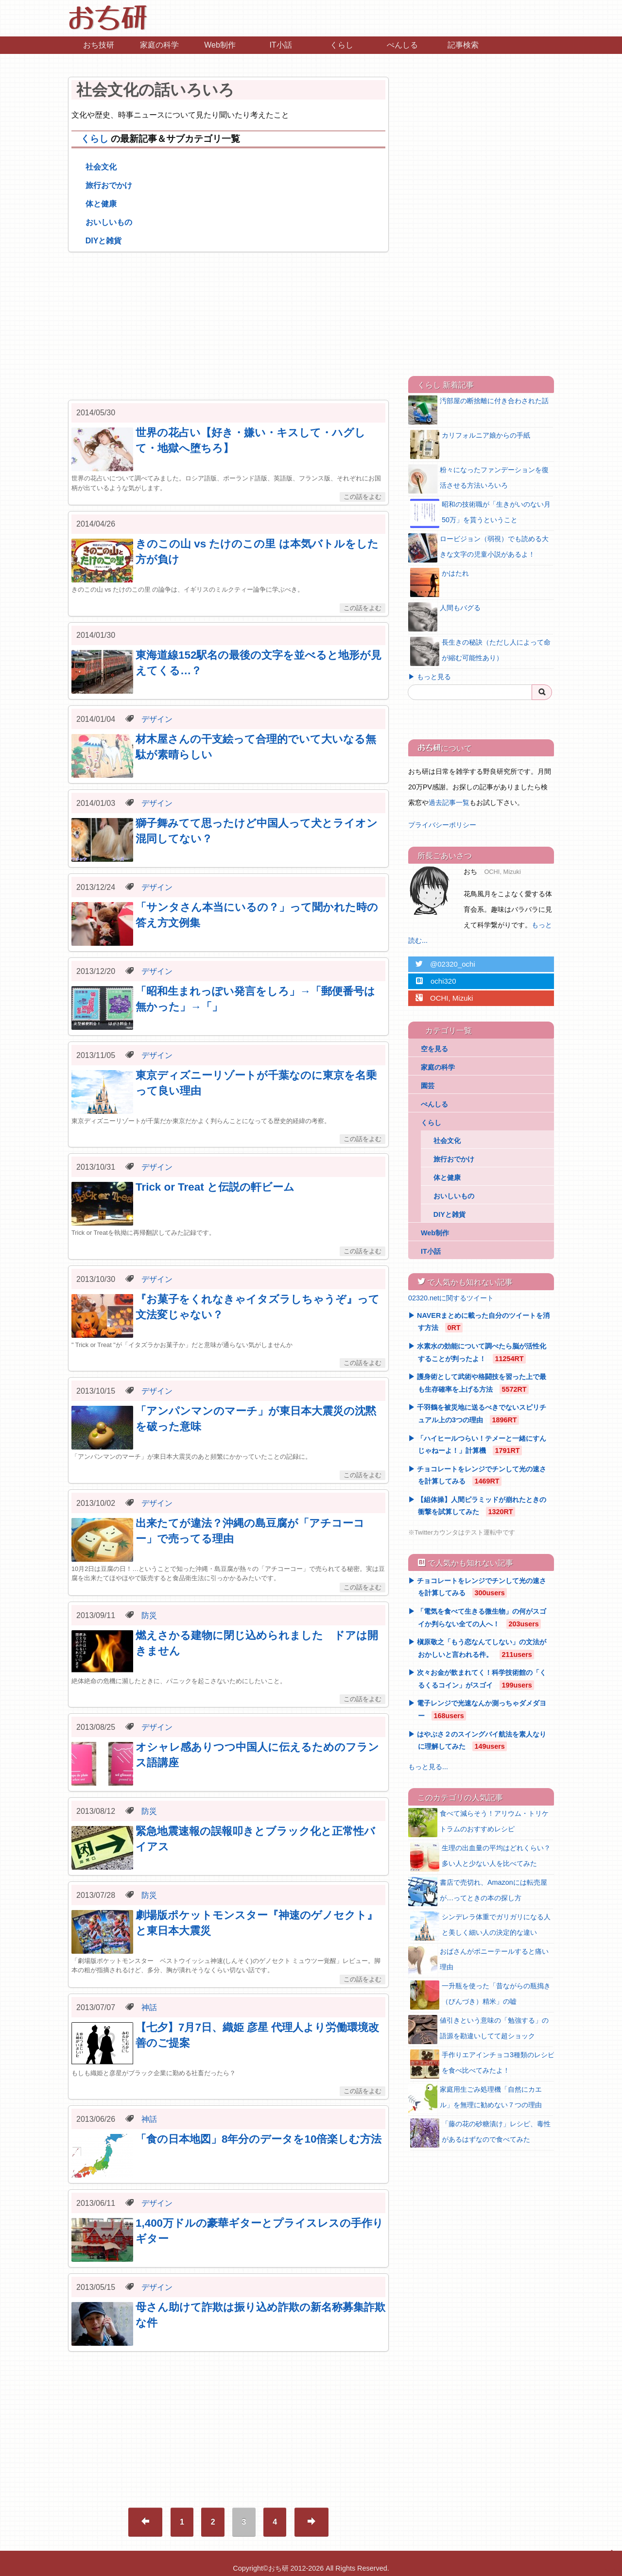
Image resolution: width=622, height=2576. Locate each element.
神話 (149, 2007)
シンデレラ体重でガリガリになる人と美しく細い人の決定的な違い (480, 1926)
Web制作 (220, 45)
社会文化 (101, 167)
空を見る (434, 1049)
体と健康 (101, 204)
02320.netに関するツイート (451, 1298)
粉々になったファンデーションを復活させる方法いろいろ (478, 479)
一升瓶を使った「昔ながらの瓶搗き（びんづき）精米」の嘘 (480, 1995)
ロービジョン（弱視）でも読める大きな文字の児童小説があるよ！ (478, 548)
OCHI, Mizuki (440, 998)
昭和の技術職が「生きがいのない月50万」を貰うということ (480, 513)
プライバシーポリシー (442, 825)
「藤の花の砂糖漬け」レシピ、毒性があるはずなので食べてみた (480, 2133)
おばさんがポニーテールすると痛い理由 (478, 1960)
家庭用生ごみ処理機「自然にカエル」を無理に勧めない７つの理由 (475, 2098)
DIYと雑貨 (104, 241)
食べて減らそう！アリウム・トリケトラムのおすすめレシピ (478, 1822)
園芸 (427, 1086)
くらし (341, 45)
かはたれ (439, 582)
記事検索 (463, 45)
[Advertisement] (228, 326)
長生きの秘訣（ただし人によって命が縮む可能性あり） (480, 651)
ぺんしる (402, 45)
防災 (149, 1615)
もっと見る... (428, 1767)
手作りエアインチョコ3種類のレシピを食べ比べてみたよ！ (482, 2064)
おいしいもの (109, 222)
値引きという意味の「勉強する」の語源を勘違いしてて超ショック (478, 2029)
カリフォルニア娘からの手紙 (470, 444)
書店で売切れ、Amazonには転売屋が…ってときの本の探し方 (477, 1891)
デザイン (157, 719)
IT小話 (280, 45)
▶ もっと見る (429, 677)
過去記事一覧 (449, 802)
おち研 (278, 2568)
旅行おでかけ (109, 185)
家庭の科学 (159, 45)
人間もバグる (444, 616)
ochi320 (432, 981)
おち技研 (98, 45)
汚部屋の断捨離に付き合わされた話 (478, 410)
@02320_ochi (441, 964)
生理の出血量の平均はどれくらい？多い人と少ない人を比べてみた (480, 1857)
